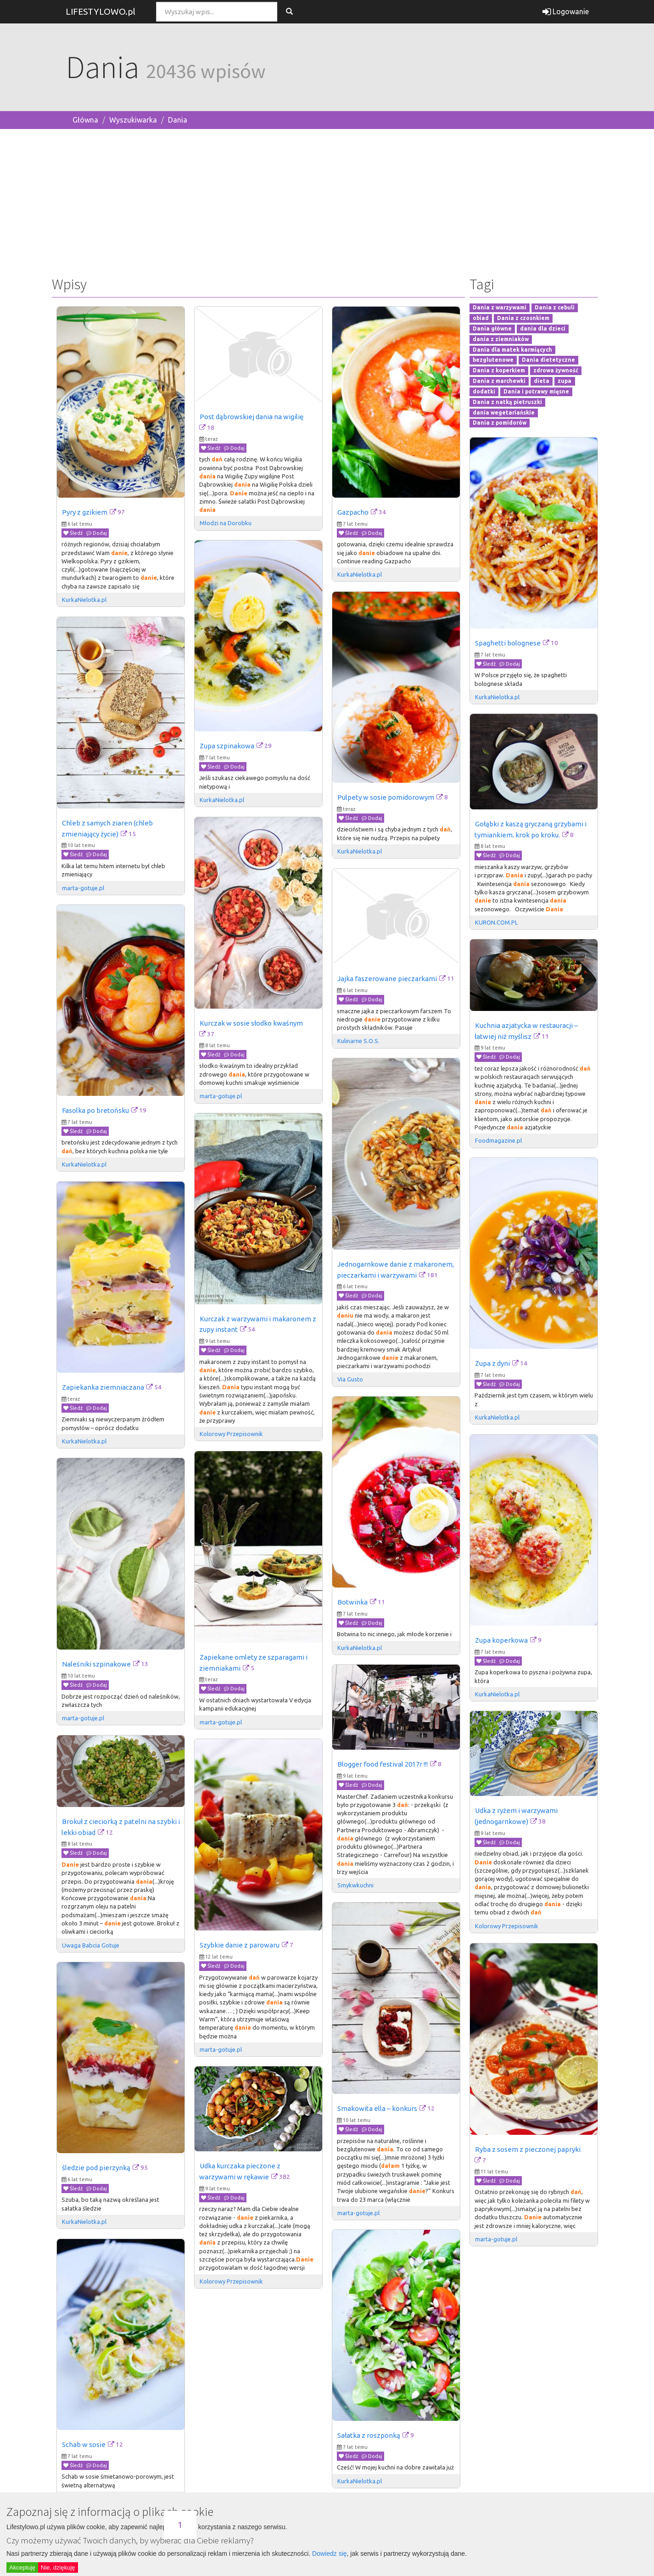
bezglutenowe (493, 360)
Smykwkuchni (355, 1885)
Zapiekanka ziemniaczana (103, 1387)
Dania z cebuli (555, 308)
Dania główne (492, 328)
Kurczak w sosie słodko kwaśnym (251, 1023)
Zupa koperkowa (501, 1640)
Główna (85, 120)
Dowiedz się (329, 2553)
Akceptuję (22, 2567)
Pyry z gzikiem (84, 512)
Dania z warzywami (499, 308)
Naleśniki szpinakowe (96, 1664)
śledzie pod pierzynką (96, 2168)
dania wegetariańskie (504, 412)
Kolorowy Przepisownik (231, 1434)
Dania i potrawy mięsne (536, 391)
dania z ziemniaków (501, 339)
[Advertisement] (327, 200)
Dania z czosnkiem (523, 318)
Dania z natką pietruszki (507, 402)
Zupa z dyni (492, 1363)
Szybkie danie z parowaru (239, 1945)
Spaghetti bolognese (508, 643)
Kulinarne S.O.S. (358, 1041)
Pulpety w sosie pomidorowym (385, 797)
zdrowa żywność (555, 371)
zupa (564, 381)
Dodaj (96, 533)
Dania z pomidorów (499, 423)
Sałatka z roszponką (368, 2435)
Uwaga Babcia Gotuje (90, 1945)
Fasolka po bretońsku (95, 1110)
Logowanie (565, 11)
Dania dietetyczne (548, 360)
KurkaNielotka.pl (84, 599)
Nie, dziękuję (58, 2567)
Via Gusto (350, 1379)
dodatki (484, 391)
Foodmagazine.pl (498, 1140)
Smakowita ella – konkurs (377, 2108)
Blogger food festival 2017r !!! (382, 1764)
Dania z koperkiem (499, 371)
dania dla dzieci (542, 328)
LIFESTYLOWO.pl (100, 11)
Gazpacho (353, 512)
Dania (177, 120)
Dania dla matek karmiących (512, 350)
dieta (541, 381)
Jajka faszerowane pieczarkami (387, 978)
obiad (481, 318)
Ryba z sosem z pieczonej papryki (528, 2149)
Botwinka (352, 1602)
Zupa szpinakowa (227, 746)
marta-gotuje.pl (83, 888)
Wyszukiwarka (133, 120)
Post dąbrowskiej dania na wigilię (251, 417)
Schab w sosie (84, 2444)
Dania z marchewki (499, 381)
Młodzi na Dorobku (226, 523)
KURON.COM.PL (496, 922)
